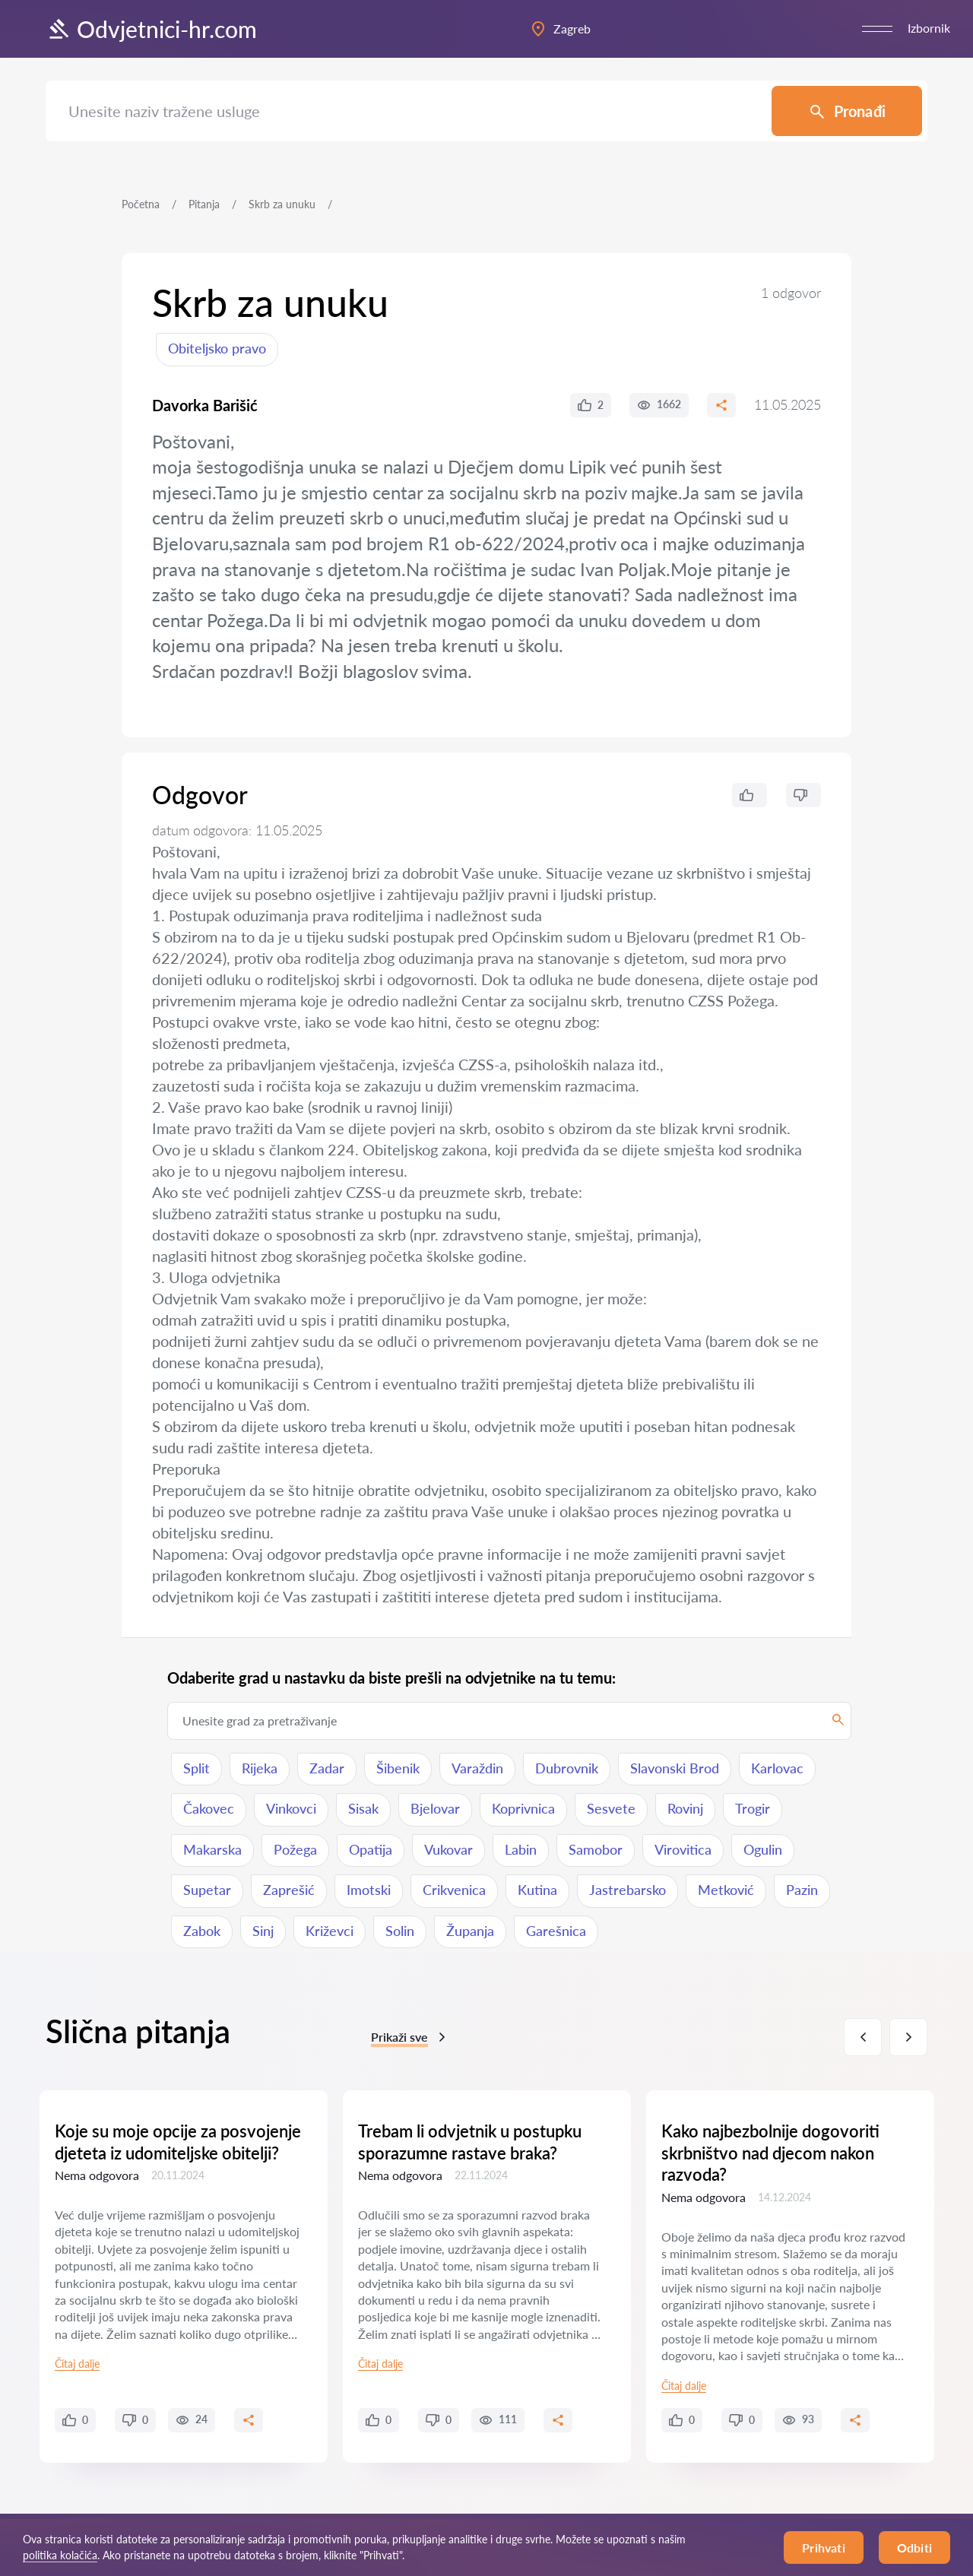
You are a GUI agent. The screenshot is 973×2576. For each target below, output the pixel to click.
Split (196, 1768)
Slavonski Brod (674, 1768)
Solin (399, 1930)
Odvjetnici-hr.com (151, 29)
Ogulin (762, 1849)
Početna (141, 204)
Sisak (363, 1808)
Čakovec (208, 1808)
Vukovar (448, 1849)
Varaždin (477, 1768)
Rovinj (685, 1808)
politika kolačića (60, 2555)
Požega (295, 1849)
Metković (726, 1889)
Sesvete (611, 1808)
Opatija (370, 1849)
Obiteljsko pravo (217, 348)
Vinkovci (291, 1808)
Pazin (802, 1889)
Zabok (201, 1930)
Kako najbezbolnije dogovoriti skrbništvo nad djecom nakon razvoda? (770, 2153)
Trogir (752, 1808)
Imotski (369, 1889)
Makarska (212, 1849)
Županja (470, 1930)
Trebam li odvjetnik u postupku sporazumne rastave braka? (470, 2142)
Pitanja (204, 204)
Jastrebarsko (627, 1889)
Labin (521, 1849)
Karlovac (777, 1768)
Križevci (329, 1930)
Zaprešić (289, 1889)
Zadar (326, 1768)
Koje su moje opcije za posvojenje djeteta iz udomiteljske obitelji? (178, 2142)
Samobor (596, 1849)
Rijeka (259, 1768)
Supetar (207, 1889)
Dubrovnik (566, 1768)
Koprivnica (523, 1808)
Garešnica (556, 1930)
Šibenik (398, 1768)
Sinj (263, 1930)
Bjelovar (435, 1808)
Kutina (537, 1889)
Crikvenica (454, 1889)
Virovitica (683, 1849)
